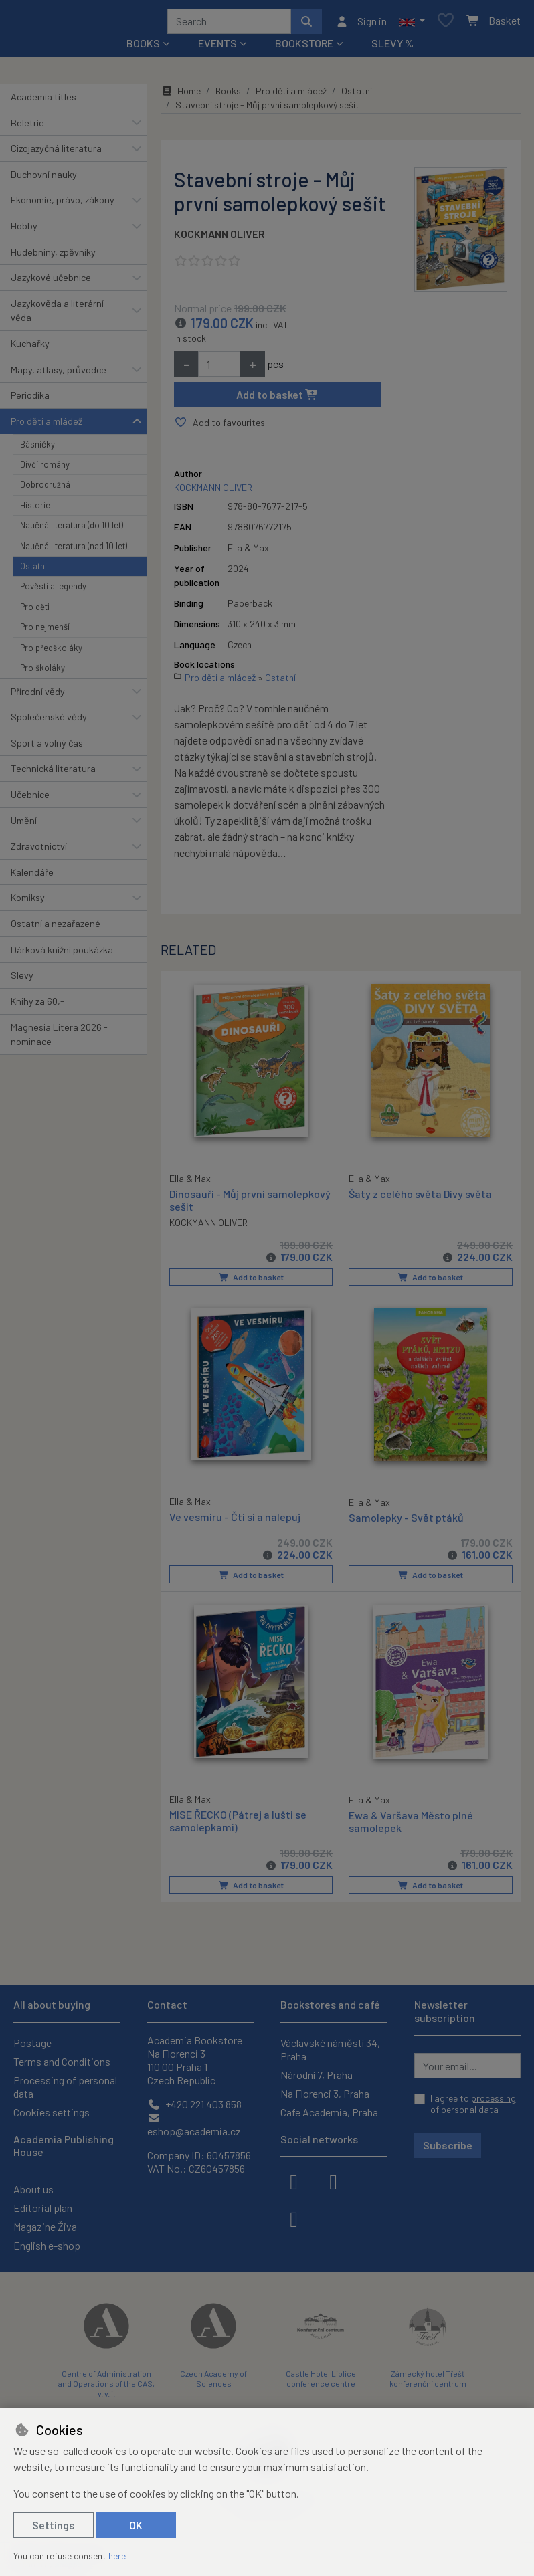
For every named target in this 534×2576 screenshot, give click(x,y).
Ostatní (33, 570)
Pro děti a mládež (46, 425)
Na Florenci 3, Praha (324, 2093)
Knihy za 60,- (37, 1005)
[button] (412, 23)
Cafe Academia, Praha (329, 2112)
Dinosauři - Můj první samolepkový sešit (250, 1203)
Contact (167, 2005)
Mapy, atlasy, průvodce (58, 374)
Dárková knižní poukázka (62, 954)
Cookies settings (51, 2112)
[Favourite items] (445, 23)
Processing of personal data (65, 2087)
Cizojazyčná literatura (56, 153)
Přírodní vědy (38, 696)
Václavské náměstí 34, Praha (330, 2049)
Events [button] (217, 47)
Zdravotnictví (39, 850)
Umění (24, 825)
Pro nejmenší (45, 631)
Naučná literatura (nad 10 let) (73, 550)
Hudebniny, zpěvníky (53, 256)
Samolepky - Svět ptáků (406, 1520)
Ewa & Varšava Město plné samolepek (411, 1823)
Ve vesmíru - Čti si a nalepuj (234, 1519)
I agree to (473, 2104)
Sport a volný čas (47, 747)
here (117, 2555)
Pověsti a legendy (53, 591)
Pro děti (35, 611)
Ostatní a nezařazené (55, 928)
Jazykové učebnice (51, 282)
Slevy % (392, 47)
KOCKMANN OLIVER (219, 238)
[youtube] (293, 2218)
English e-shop (46, 2245)
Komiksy (28, 902)
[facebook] (293, 2180)
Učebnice (30, 799)
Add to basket (277, 399)
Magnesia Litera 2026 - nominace (59, 1039)
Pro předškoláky (51, 652)
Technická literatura (53, 773)
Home (181, 95)
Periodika (30, 399)
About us (33, 2189)
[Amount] (219, 368)
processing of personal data (473, 2104)
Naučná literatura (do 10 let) (71, 529)
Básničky (37, 448)
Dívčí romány (45, 469)
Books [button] (143, 47)
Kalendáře (32, 876)
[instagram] (333, 2180)
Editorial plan (42, 2207)
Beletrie (27, 127)
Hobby (24, 230)
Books (228, 95)
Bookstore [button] (304, 47)
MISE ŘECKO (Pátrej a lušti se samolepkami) (237, 1823)
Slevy (22, 979)
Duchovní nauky (44, 179)
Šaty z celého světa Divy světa (420, 1197)
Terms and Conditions (61, 2061)
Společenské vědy (49, 721)
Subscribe (447, 2145)
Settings (53, 2524)
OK (136, 2524)
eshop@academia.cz (194, 2124)
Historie (35, 509)
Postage (32, 2042)
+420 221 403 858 (194, 2104)
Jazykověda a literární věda (57, 315)
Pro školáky (42, 672)
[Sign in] (361, 23)
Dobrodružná (45, 489)
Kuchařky (30, 348)
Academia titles (43, 101)
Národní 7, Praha (316, 2074)
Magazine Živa (45, 2226)
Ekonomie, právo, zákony (62, 204)
